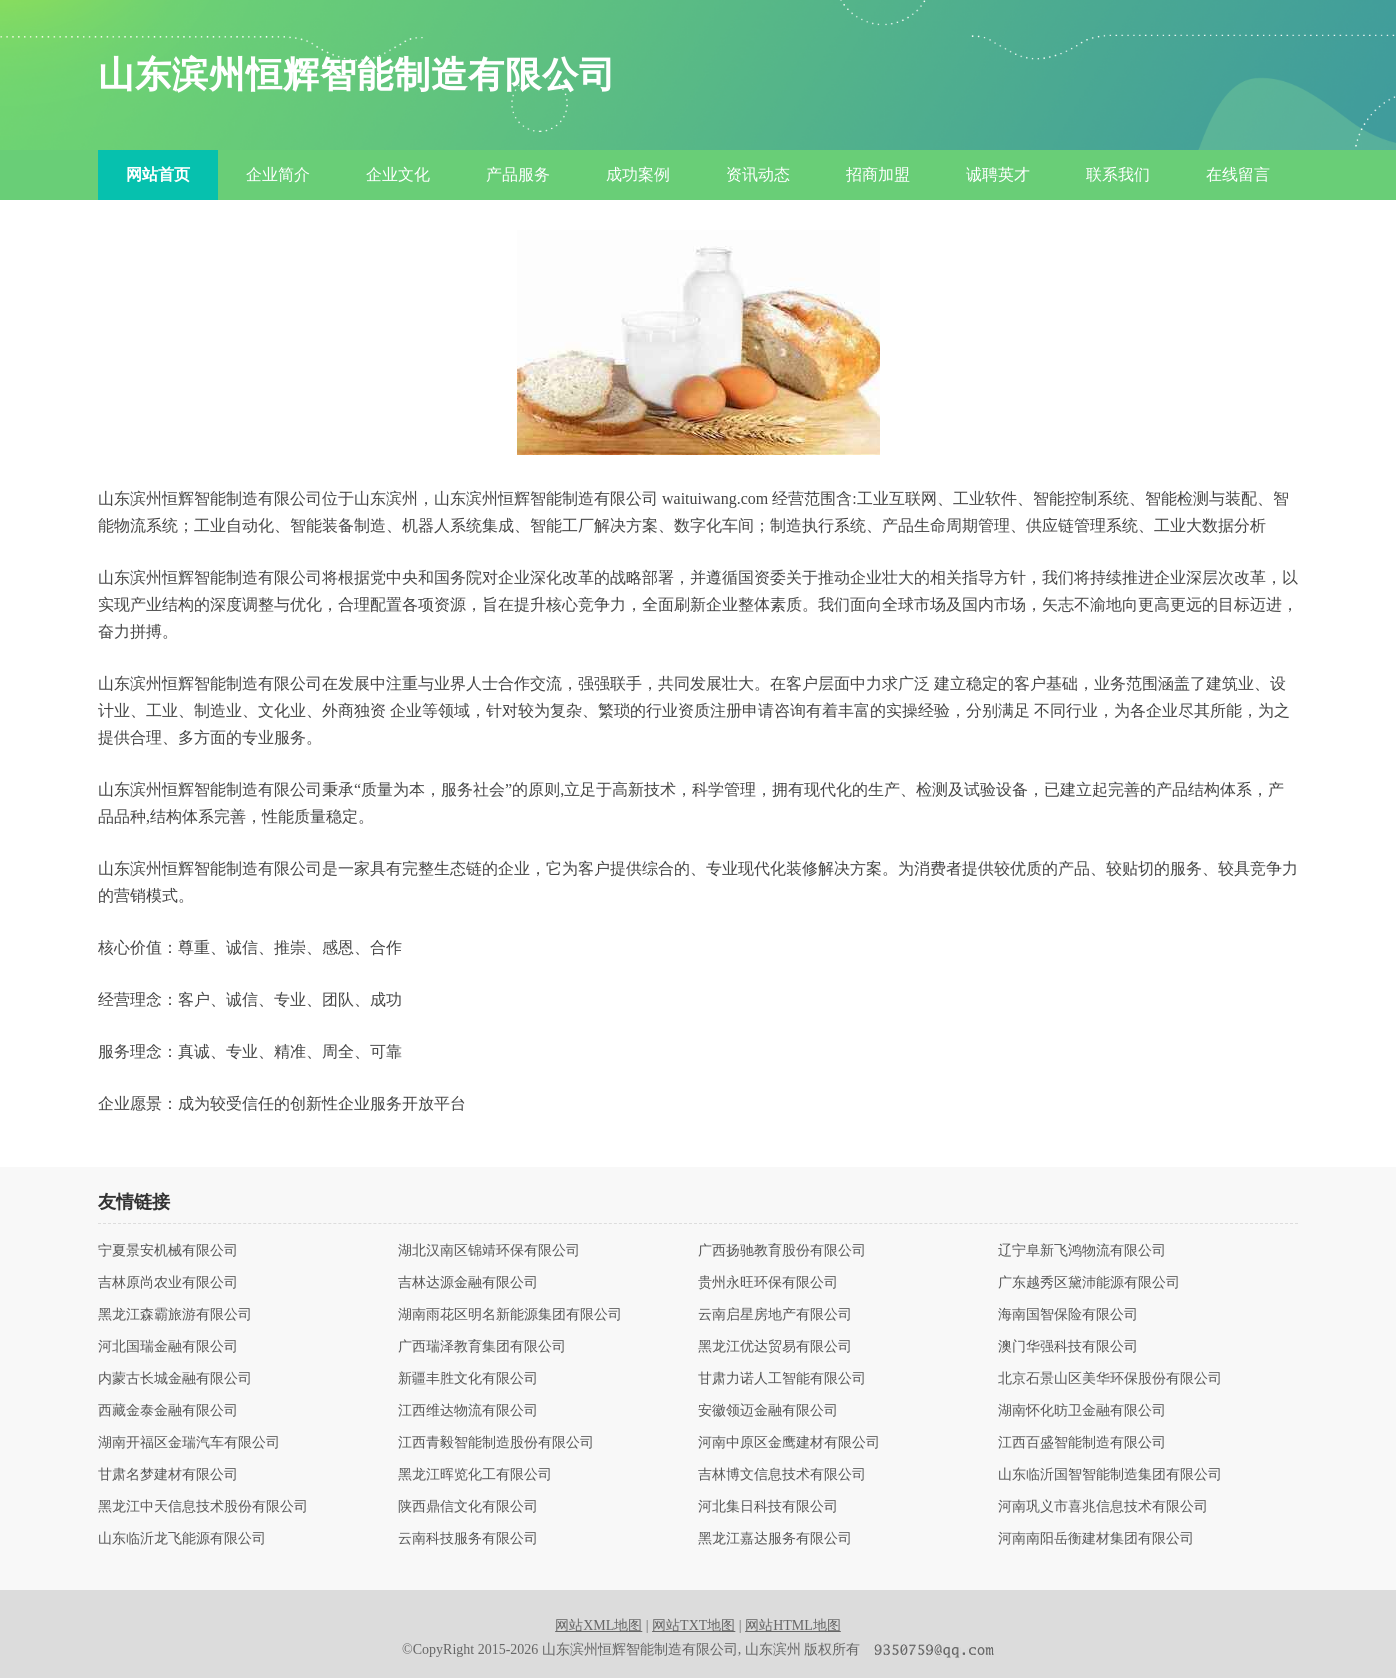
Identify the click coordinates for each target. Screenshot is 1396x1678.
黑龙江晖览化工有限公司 (475, 1475)
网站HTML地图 (793, 1625)
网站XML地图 (598, 1625)
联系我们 (1118, 174)
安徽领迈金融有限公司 (768, 1411)
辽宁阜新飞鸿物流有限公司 (1082, 1251)
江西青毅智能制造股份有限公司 (496, 1443)
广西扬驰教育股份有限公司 (782, 1251)
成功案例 (638, 174)
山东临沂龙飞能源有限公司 (182, 1539)
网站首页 (158, 174)
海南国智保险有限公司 (1068, 1315)
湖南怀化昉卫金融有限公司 (1082, 1411)
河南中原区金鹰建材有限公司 (789, 1443)
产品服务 (518, 174)
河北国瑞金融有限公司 (168, 1347)
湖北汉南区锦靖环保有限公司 (489, 1251)
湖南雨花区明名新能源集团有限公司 (510, 1315)
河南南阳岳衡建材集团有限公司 (1096, 1539)
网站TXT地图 (693, 1625)
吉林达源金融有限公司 (468, 1283)
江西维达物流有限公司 (468, 1411)
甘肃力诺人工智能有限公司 (782, 1379)
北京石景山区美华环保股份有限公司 (1110, 1379)
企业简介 (278, 174)
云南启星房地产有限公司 (775, 1315)
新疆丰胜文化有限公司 (468, 1379)
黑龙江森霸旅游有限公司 (175, 1315)
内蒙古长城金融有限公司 (175, 1379)
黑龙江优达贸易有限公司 (775, 1347)
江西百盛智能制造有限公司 (1082, 1443)
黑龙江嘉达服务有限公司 (775, 1539)
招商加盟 (878, 174)
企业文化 (398, 174)
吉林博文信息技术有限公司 (782, 1475)
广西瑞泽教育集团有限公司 (482, 1347)
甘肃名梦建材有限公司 (168, 1475)
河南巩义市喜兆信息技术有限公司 (1103, 1507)
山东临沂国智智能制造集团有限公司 (1110, 1475)
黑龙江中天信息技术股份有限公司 (203, 1507)
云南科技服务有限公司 (468, 1539)
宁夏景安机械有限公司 (168, 1251)
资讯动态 (758, 174)
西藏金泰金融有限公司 (168, 1411)
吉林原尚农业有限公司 (168, 1283)
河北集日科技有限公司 (768, 1507)
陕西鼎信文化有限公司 (468, 1507)
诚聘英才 (998, 174)
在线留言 (1238, 174)
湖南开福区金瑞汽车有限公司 (189, 1443)
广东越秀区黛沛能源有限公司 (1089, 1283)
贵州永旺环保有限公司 (768, 1283)
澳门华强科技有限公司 (1068, 1347)
